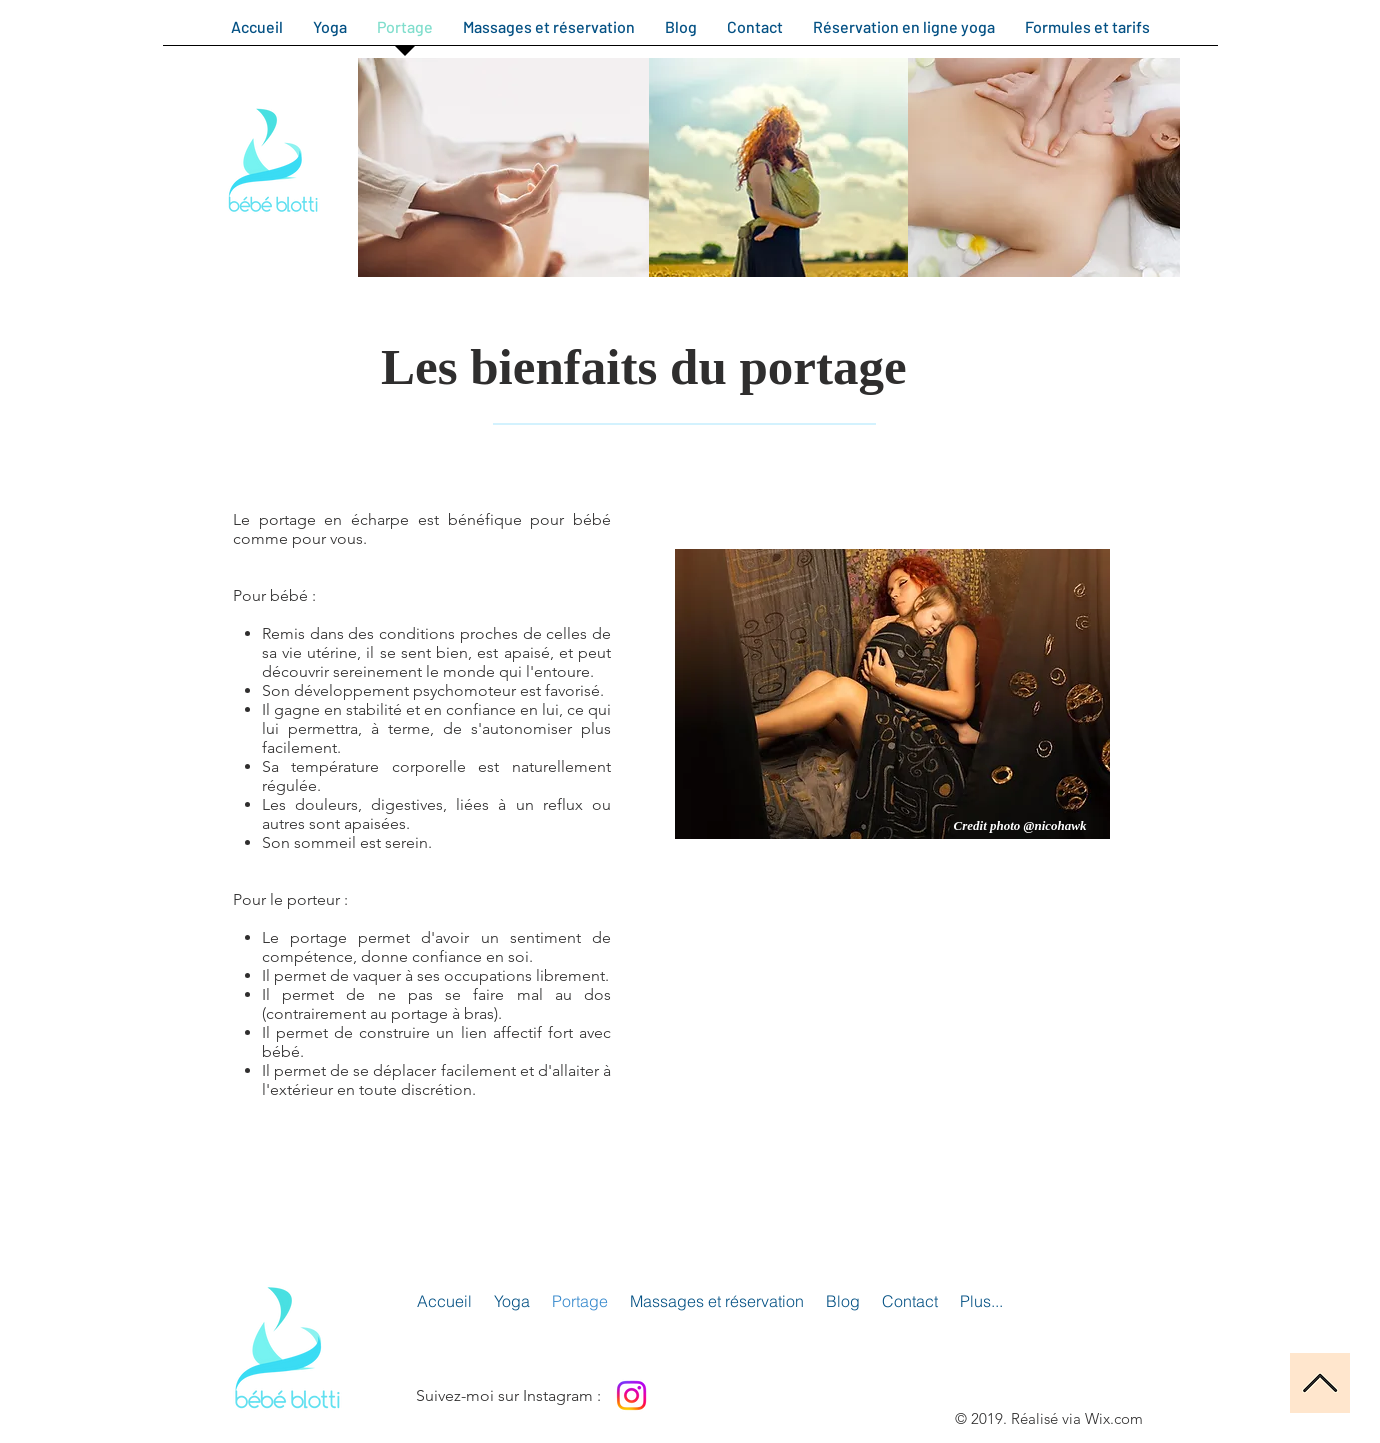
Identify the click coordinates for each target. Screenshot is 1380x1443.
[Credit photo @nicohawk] (1020, 826)
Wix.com (1114, 1418)
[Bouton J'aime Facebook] (734, 1395)
